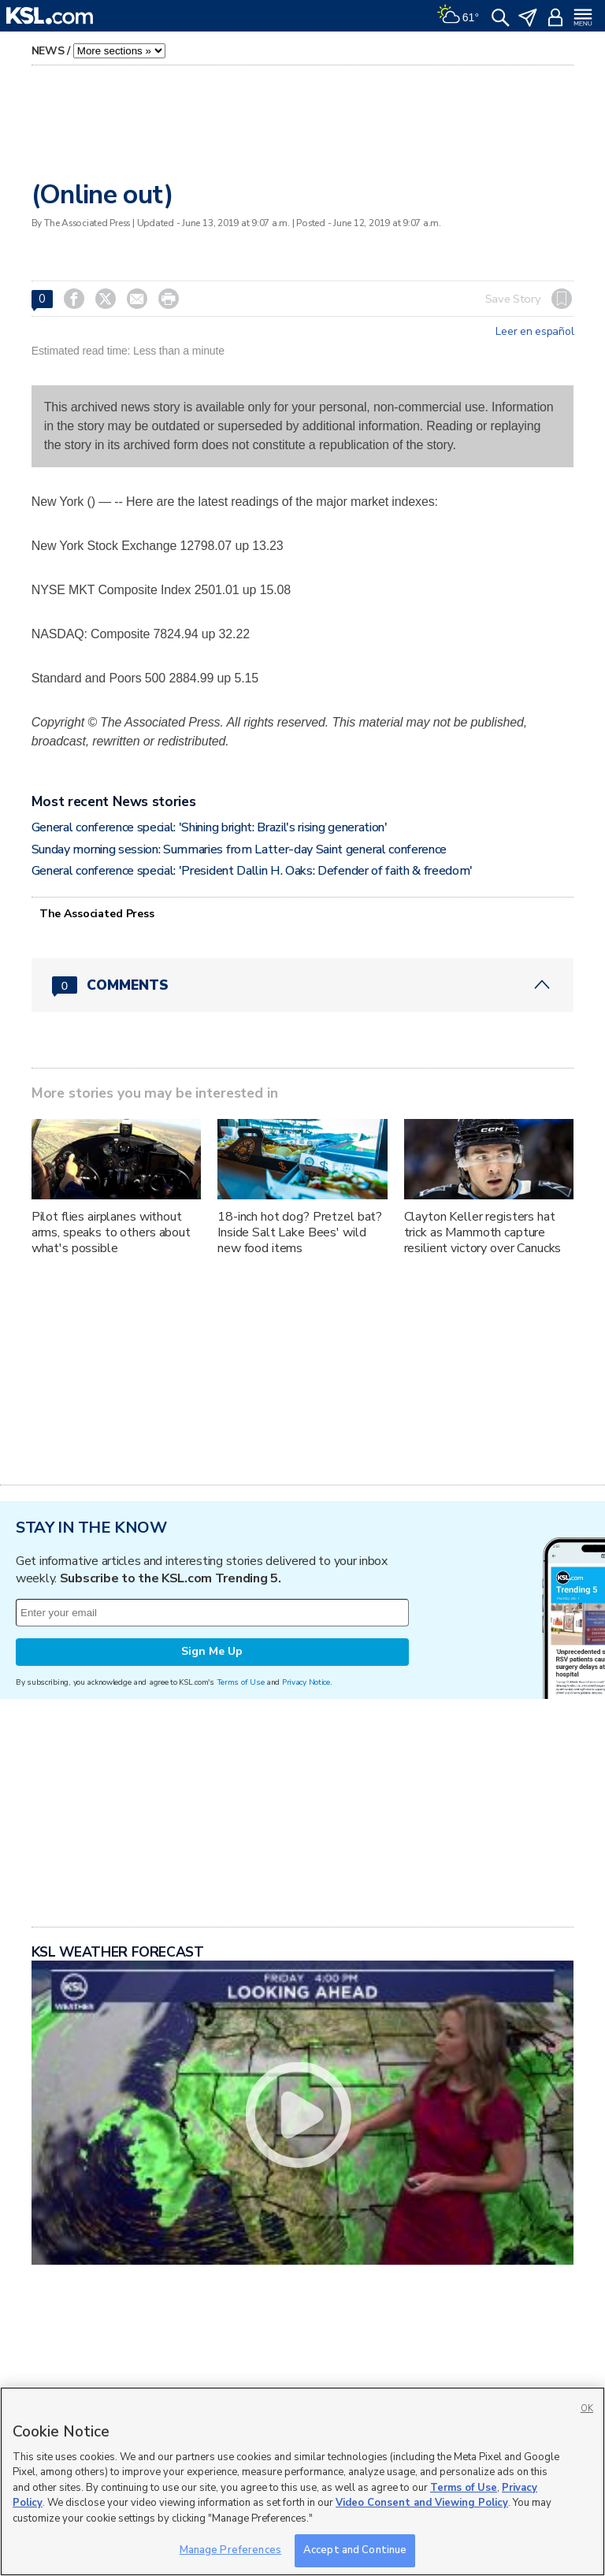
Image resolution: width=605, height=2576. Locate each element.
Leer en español (534, 331)
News (48, 50)
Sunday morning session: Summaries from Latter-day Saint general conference (239, 849)
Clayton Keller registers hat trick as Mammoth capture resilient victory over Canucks (483, 1232)
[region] (302, 2481)
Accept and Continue (354, 2550)
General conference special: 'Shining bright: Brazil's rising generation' (210, 827)
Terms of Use (241, 1682)
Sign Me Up (212, 1651)
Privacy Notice (306, 1682)
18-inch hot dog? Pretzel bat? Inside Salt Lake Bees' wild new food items (299, 1232)
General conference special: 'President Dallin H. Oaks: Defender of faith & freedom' (252, 870)
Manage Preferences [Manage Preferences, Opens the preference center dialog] (230, 2550)
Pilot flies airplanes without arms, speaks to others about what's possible (111, 1232)
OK (587, 2408)
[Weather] (457, 16)
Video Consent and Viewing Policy (422, 2503)
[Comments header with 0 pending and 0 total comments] (303, 985)
